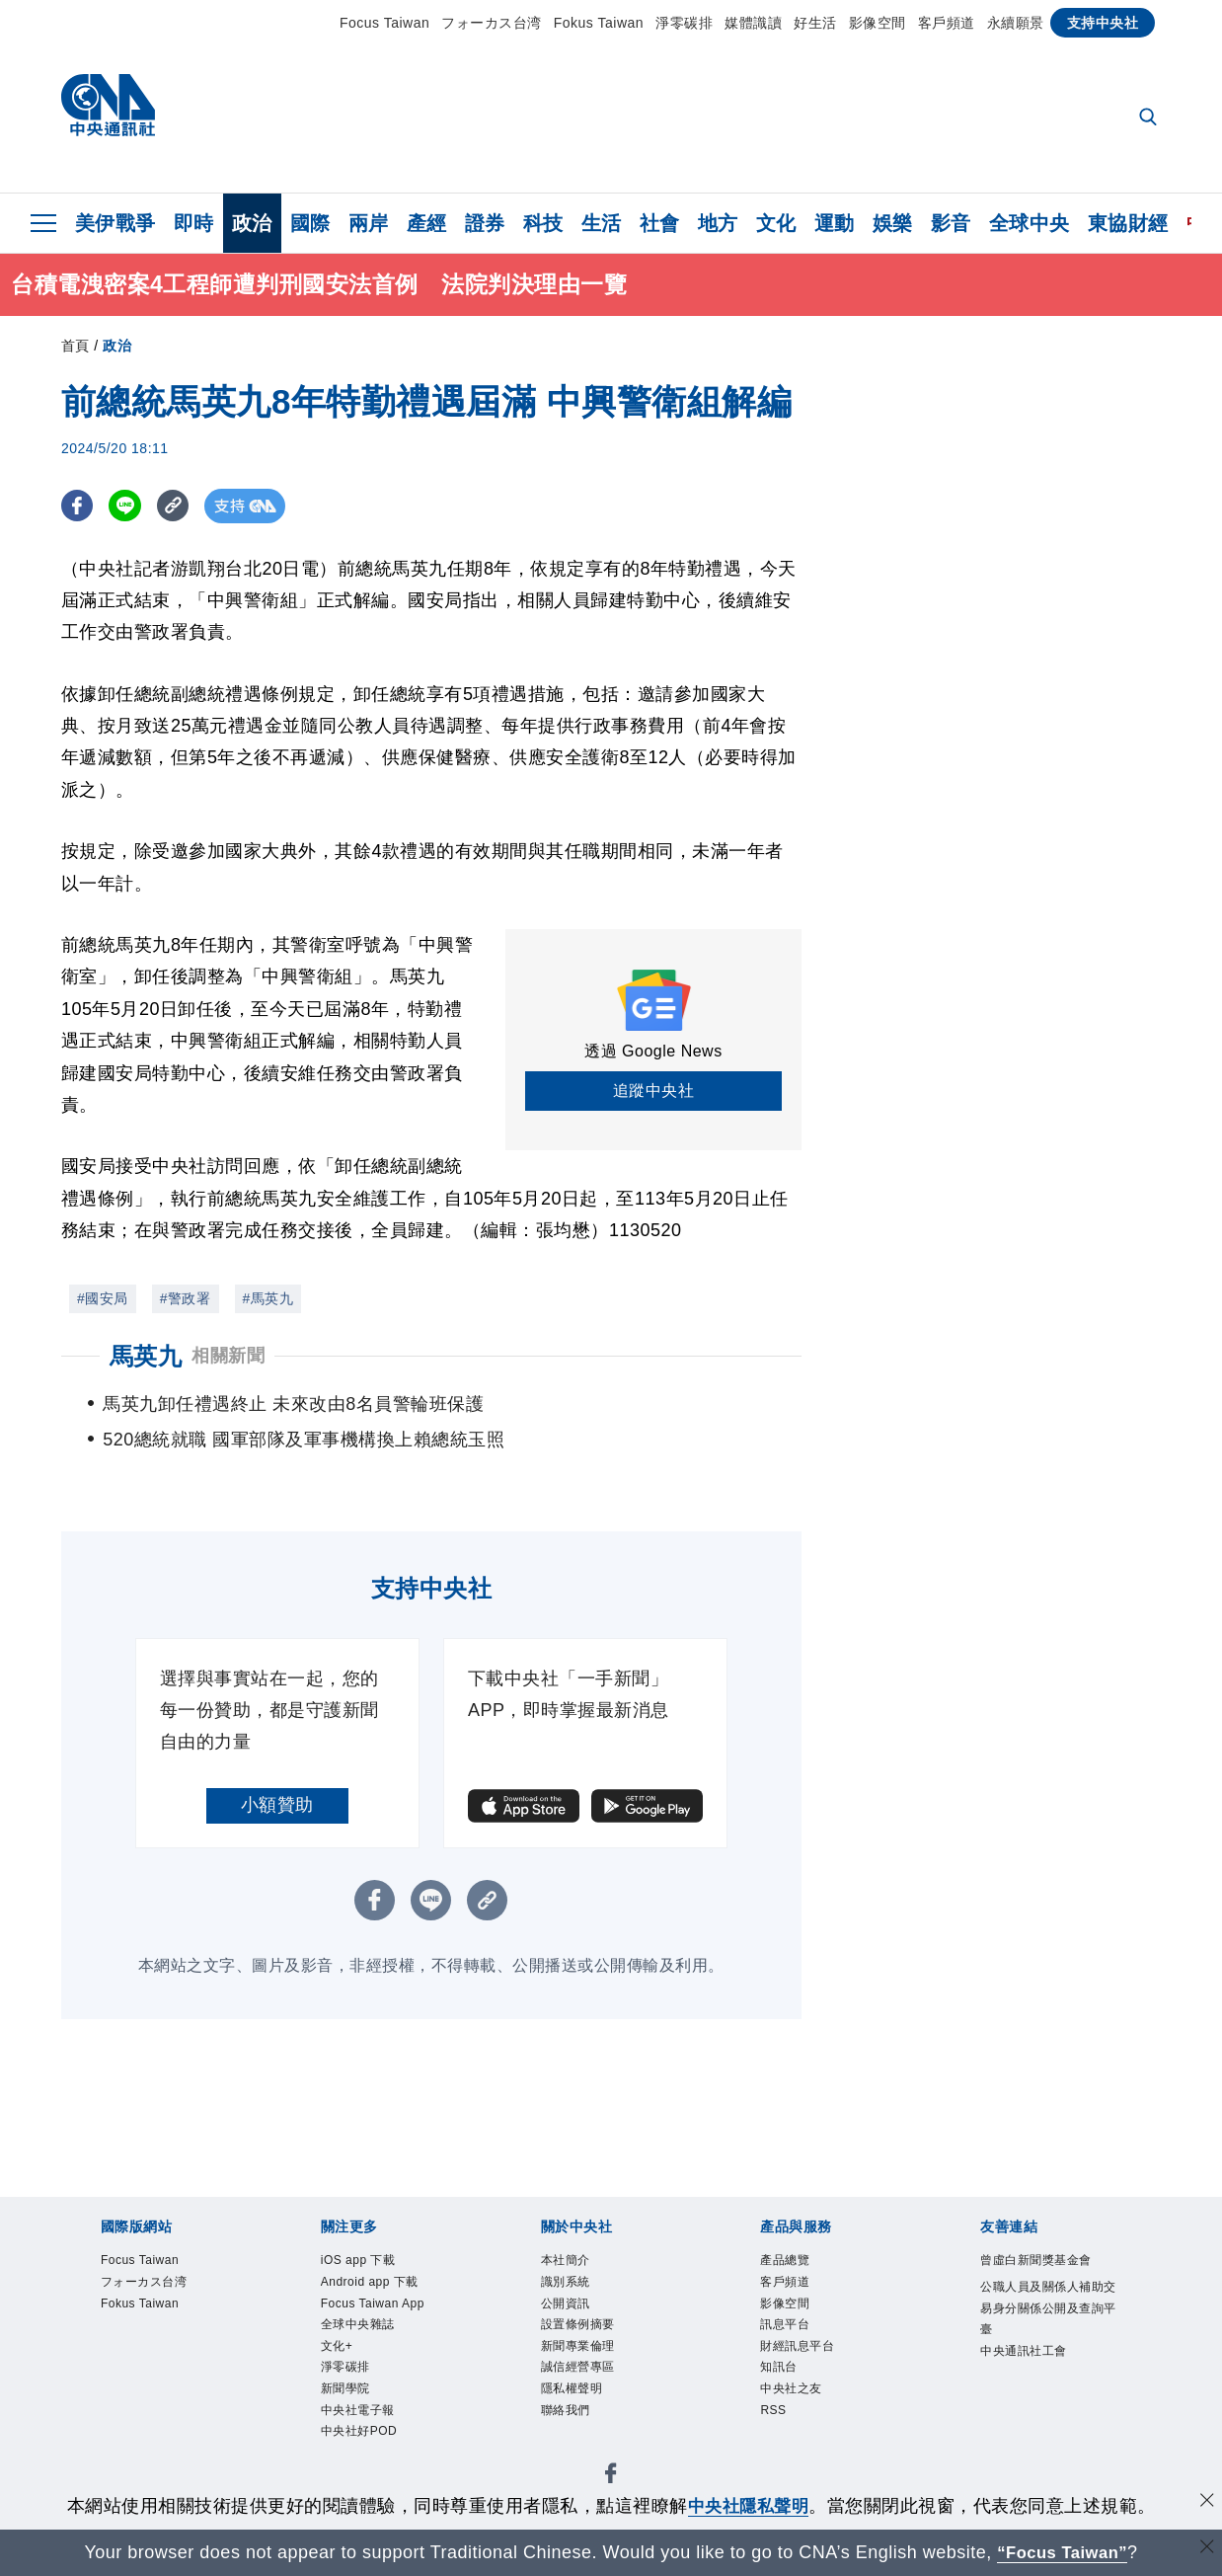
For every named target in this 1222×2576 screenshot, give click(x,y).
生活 (601, 223)
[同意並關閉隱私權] (1205, 2503)
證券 (485, 223)
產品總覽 (794, 2262)
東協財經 (1128, 223)
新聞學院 (355, 2417)
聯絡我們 (575, 2443)
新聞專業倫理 (593, 2366)
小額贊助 (277, 1805)
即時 (194, 223)
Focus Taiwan (384, 23)
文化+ (343, 2366)
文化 (776, 223)
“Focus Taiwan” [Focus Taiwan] (1062, 2552)
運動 (834, 223)
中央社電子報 (372, 2443)
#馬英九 (268, 1298)
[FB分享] (78, 506)
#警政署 (185, 1298)
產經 (427, 223)
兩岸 (368, 223)
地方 (718, 223)
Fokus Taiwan (599, 23)
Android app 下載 (387, 2289)
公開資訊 (575, 2314)
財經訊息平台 (812, 2366)
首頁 (75, 345)
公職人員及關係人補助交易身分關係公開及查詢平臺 (1049, 2341)
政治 (252, 223)
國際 (310, 223)
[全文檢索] (1150, 118)
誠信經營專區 (593, 2391)
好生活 (815, 23)
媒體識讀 (753, 23)
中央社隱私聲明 (748, 2506)
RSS (778, 2443)
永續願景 (1015, 23)
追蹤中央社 (654, 1090)
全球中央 (1029, 223)
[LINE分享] (129, 506)
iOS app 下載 (372, 2262)
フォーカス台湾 (491, 23)
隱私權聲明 (584, 2417)
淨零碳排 (684, 23)
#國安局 (102, 1298)
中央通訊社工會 (1041, 2392)
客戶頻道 (946, 23)
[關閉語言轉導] (1205, 2549)
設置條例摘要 (593, 2340)
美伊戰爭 (115, 223)
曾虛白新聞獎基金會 (1049, 2275)
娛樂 (893, 223)
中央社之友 (803, 2417)
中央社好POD (374, 2468)
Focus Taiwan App (391, 2314)
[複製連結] (179, 506)
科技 (543, 223)
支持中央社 (1103, 23)
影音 (951, 223)
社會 (660, 223)
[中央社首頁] (108, 110)
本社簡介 (575, 2262)
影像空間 (877, 23)
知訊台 (786, 2391)
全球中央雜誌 (372, 2340)
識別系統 (575, 2289)
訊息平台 (794, 2340)
